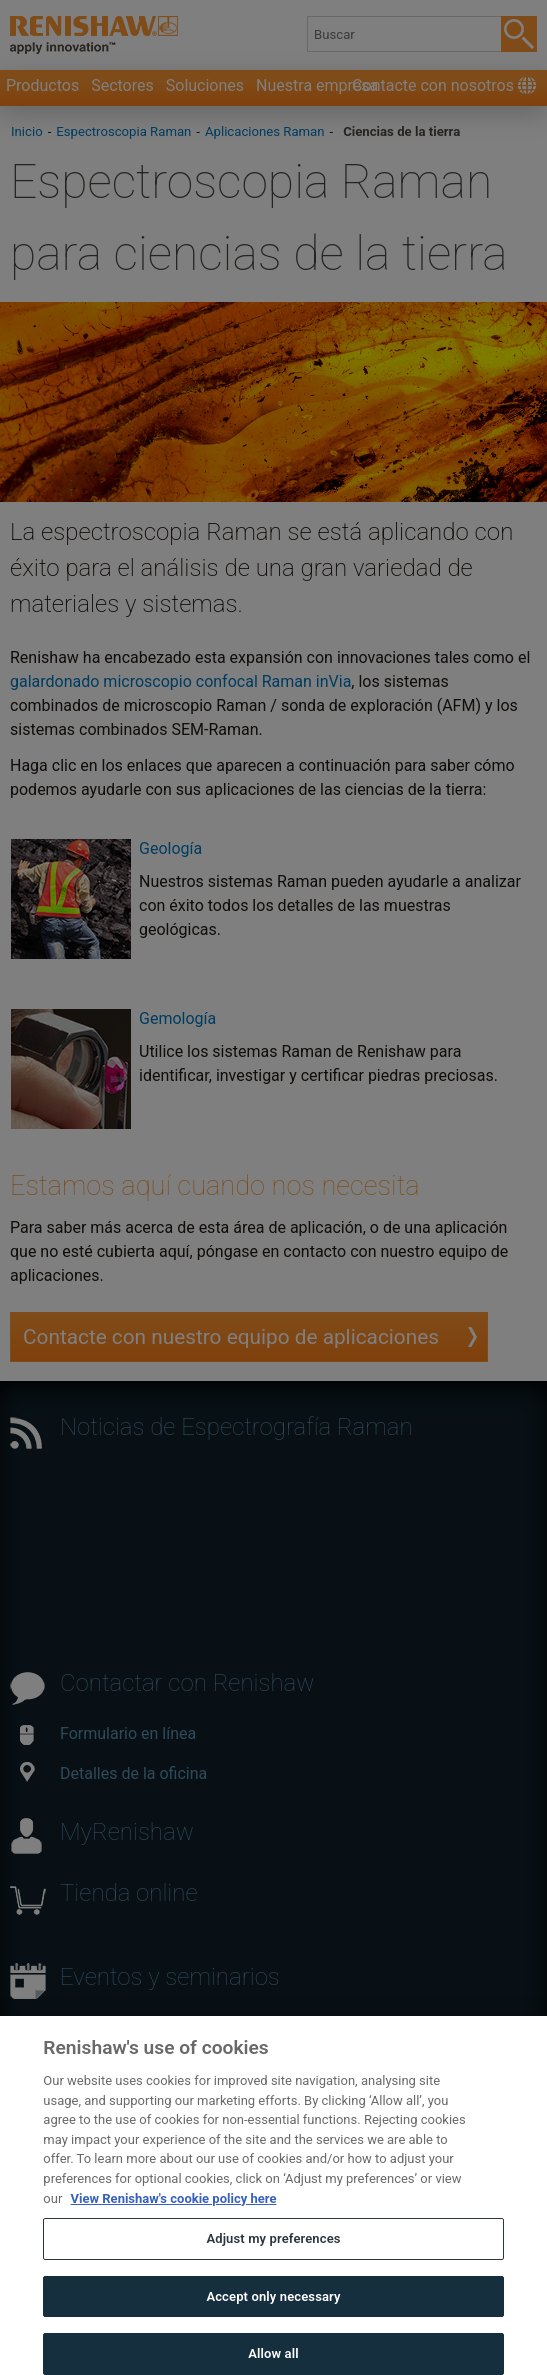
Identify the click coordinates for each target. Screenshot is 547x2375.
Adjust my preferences (273, 2259)
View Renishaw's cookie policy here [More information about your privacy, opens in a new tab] (174, 2218)
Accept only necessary (273, 2316)
